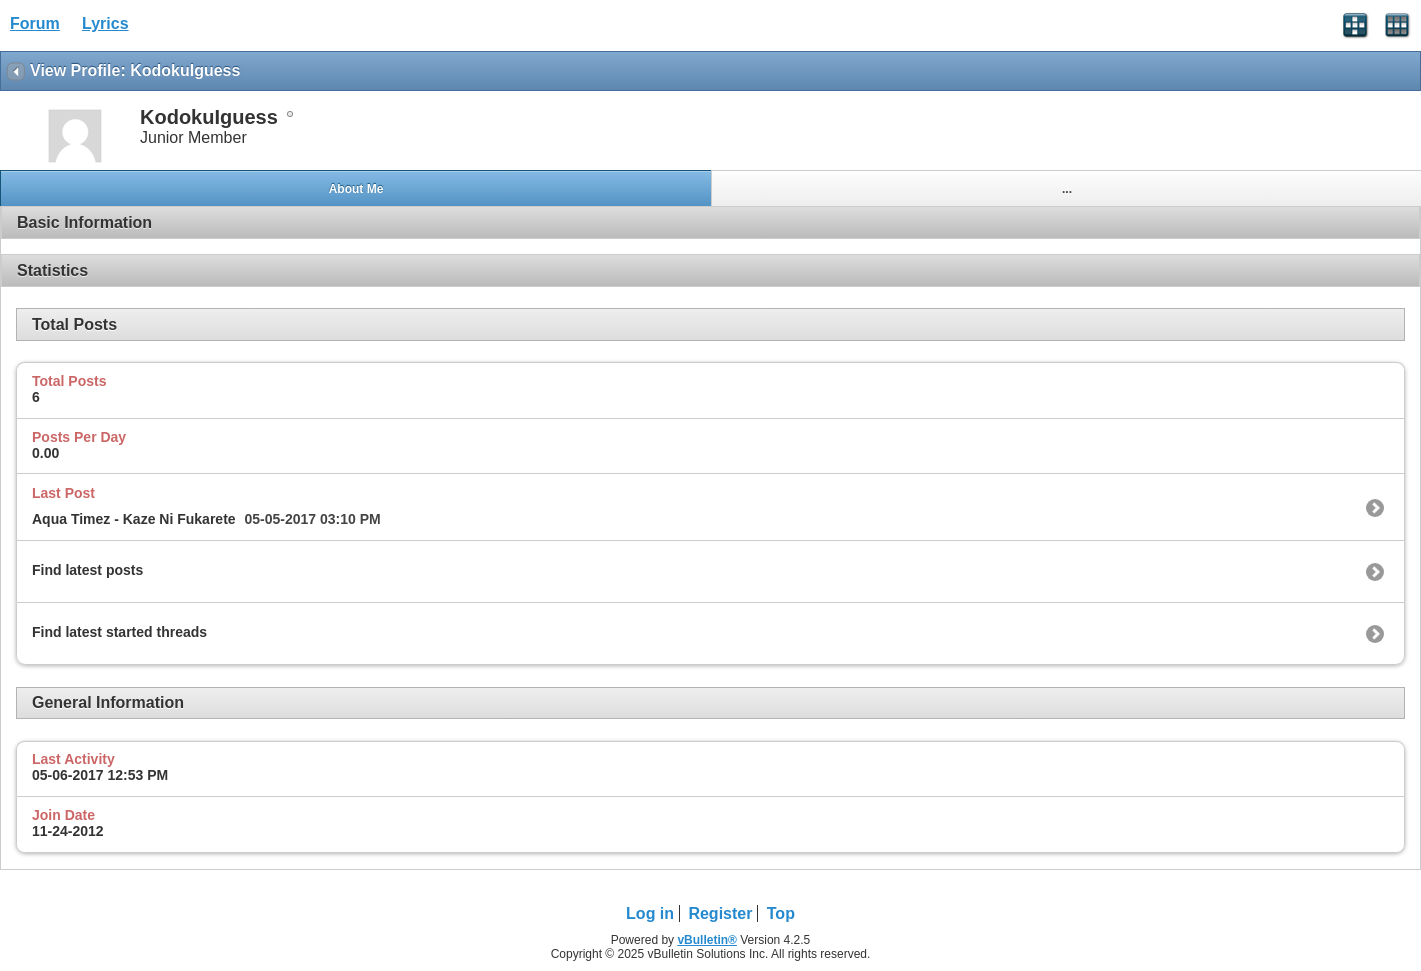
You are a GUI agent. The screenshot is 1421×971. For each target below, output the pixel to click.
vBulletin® (707, 940)
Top (781, 913)
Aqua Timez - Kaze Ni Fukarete (134, 519)
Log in (650, 913)
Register (720, 913)
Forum (35, 23)
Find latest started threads (119, 632)
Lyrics (105, 23)
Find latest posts (87, 570)
